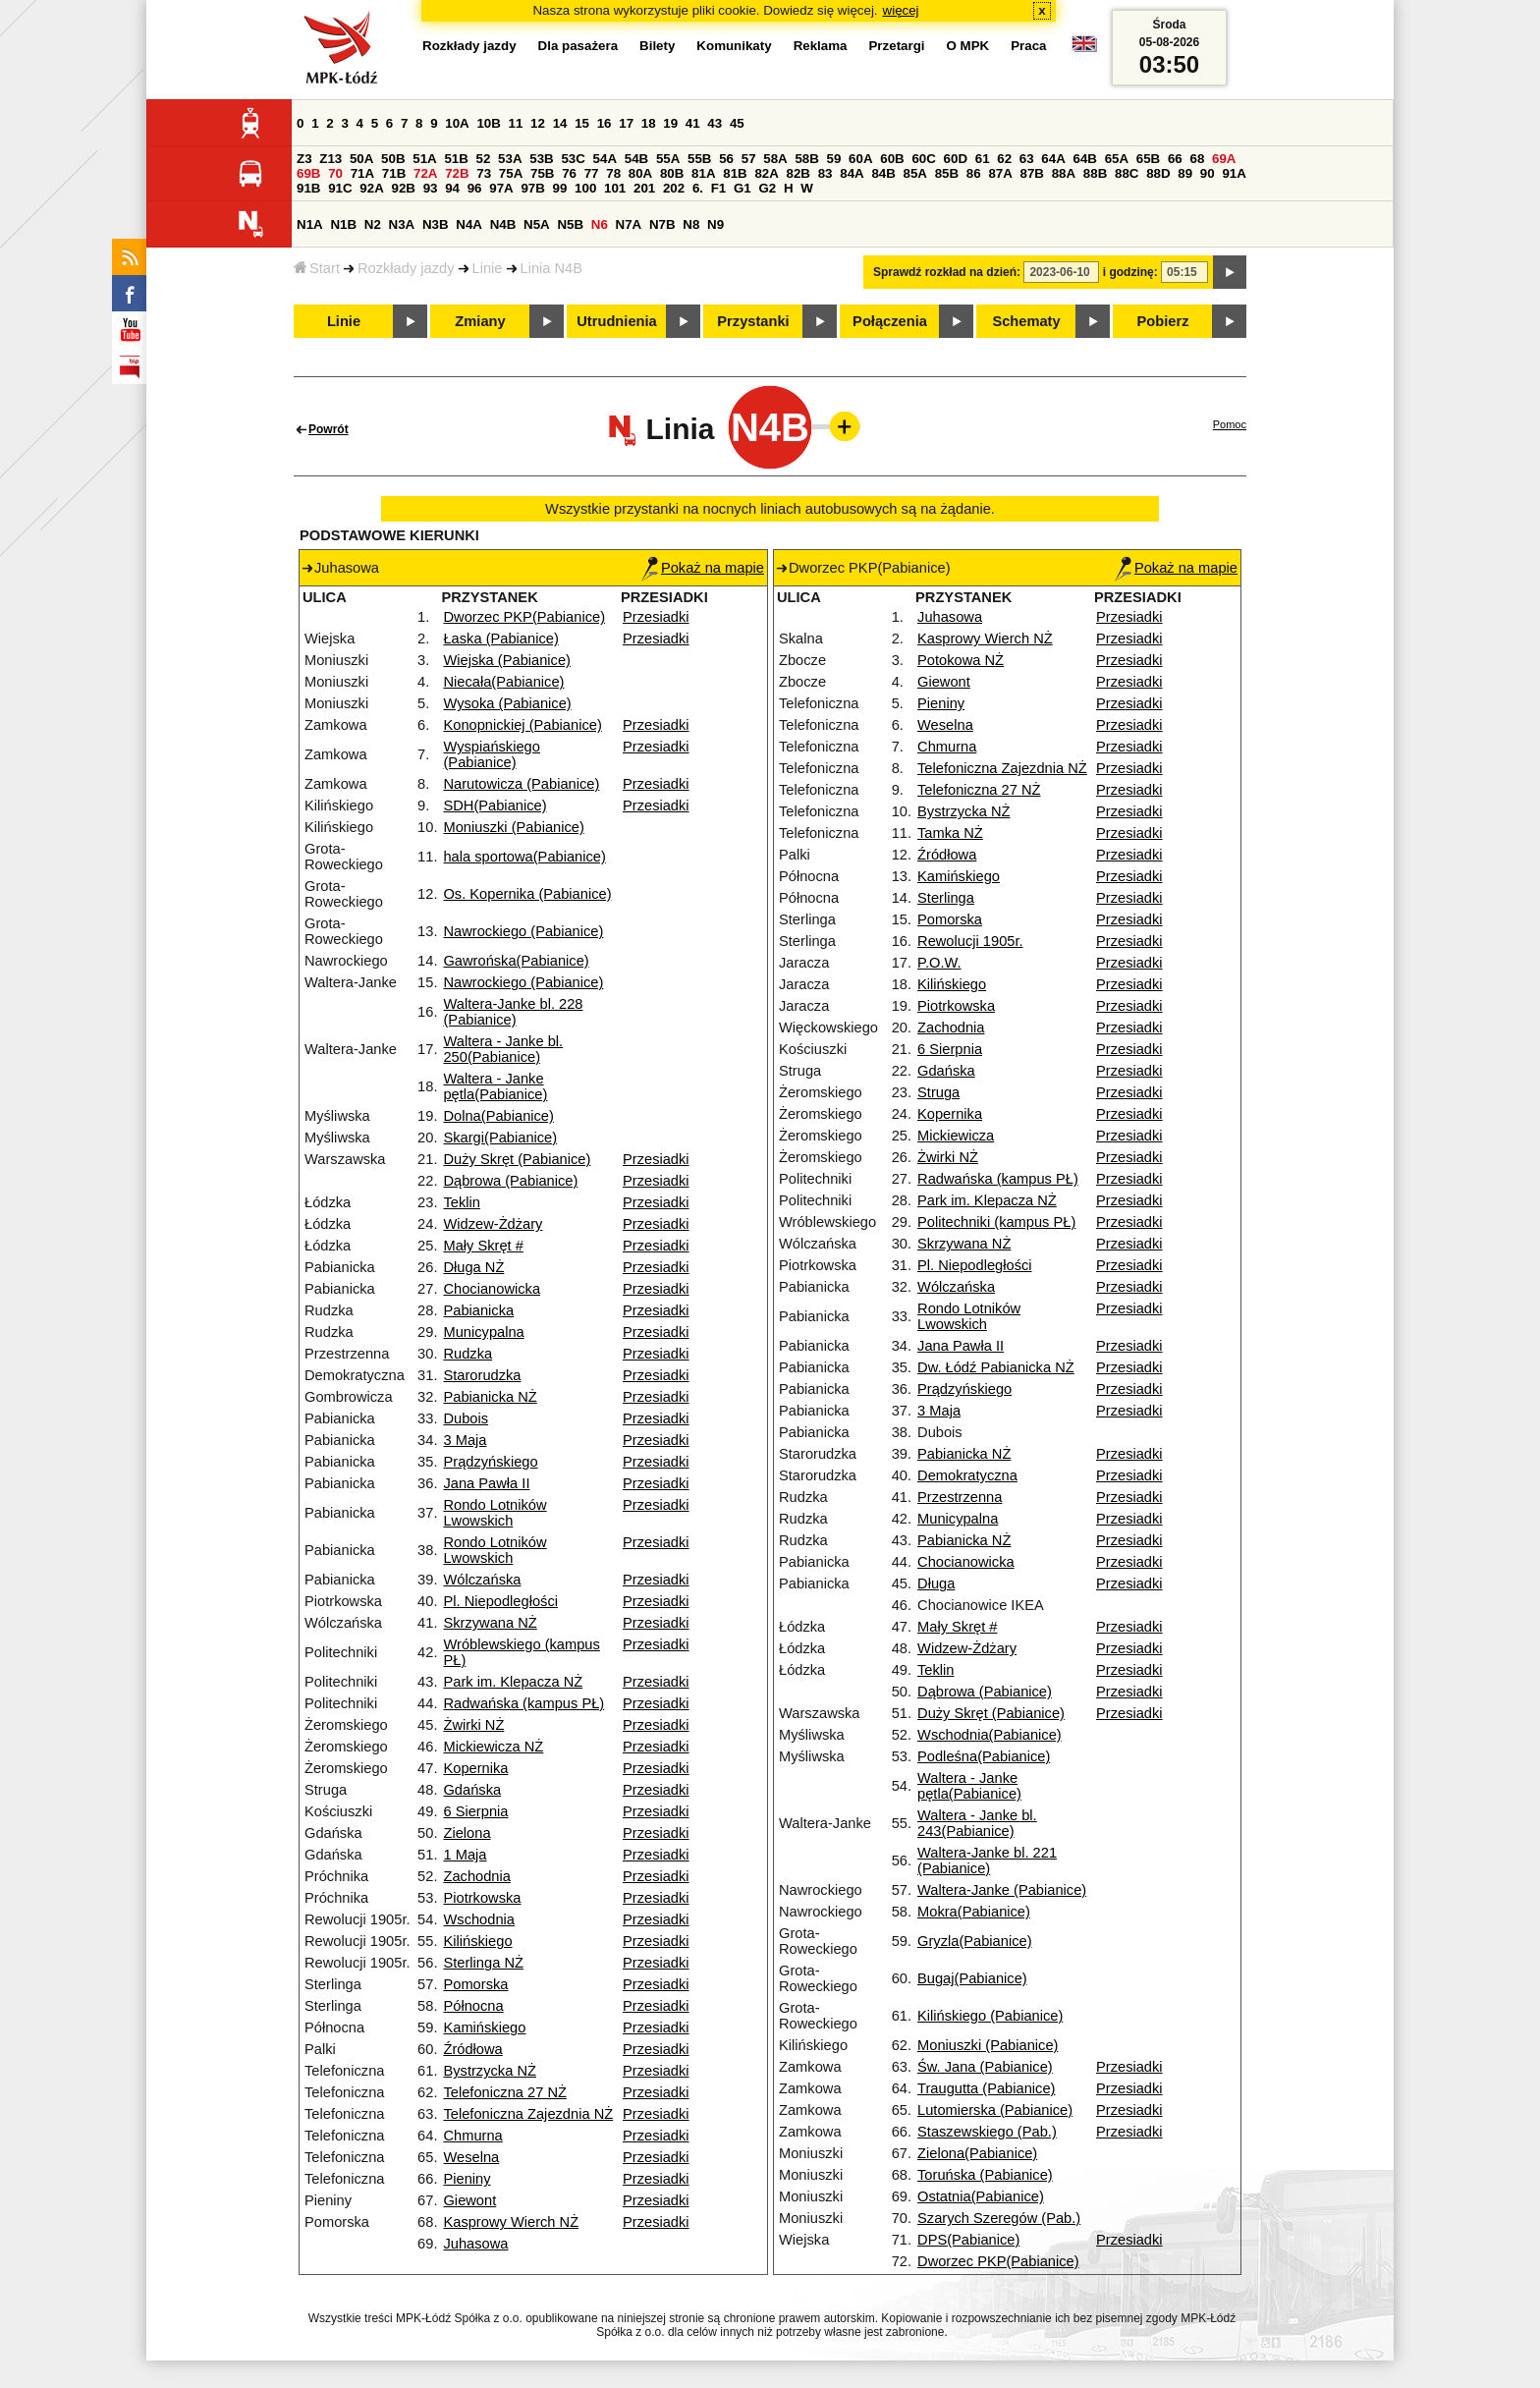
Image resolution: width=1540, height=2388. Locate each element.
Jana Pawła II (486, 1483)
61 (982, 158)
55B (699, 158)
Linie (487, 268)
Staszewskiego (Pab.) (987, 2131)
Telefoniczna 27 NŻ (504, 2092)
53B (541, 158)
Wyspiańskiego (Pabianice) (491, 754)
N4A (469, 224)
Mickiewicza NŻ (493, 1746)
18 (648, 123)
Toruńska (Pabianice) (985, 2175)
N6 (599, 224)
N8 (691, 224)
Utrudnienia (616, 321)
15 (582, 123)
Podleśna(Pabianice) (983, 1756)
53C (572, 158)
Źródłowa (472, 2049)
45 (737, 123)
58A (775, 158)
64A (1053, 158)
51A (424, 158)
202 (674, 188)
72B (456, 173)
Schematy (1026, 321)
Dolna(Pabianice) (498, 1116)
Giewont (469, 2200)
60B (892, 158)
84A (851, 173)
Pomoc (1229, 424)
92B (402, 188)
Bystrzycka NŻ (489, 2071)
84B (883, 173)
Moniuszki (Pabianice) (513, 827)
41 (693, 123)
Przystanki (753, 321)
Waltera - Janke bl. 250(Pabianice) (503, 1049)
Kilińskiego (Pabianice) (990, 2016)
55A (668, 158)
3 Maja (464, 1440)
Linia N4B (552, 268)
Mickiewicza (955, 1135)
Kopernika (475, 1768)
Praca (1028, 45)
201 (644, 188)
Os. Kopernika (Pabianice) (527, 894)
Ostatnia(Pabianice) (980, 2196)
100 (585, 188)
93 (430, 188)
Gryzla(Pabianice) (974, 1941)
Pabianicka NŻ (489, 1397)
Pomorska (475, 1984)
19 (670, 123)
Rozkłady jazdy (406, 268)
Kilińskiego (477, 1941)
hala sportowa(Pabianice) (524, 856)
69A (1224, 158)
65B (1148, 158)
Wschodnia (479, 1919)
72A (425, 173)
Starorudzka (482, 1375)
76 (569, 173)
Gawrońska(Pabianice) (515, 961)
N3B (435, 224)
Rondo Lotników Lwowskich (494, 1512)
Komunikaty (733, 45)
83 (825, 173)
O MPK (968, 45)
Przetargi (896, 45)
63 (1026, 158)
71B (394, 173)
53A (510, 158)
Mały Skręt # (482, 1245)
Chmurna (472, 2135)
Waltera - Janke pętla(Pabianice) (495, 1086)
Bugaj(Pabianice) (972, 1978)
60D (955, 158)
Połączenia (889, 321)
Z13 (330, 158)
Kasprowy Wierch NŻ (510, 2222)
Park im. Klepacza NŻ (512, 1682)
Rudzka (467, 1353)
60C (923, 158)
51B (456, 158)
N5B (570, 224)
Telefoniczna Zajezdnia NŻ (528, 2114)
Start (317, 268)
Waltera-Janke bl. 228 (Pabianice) (512, 1011)
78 (613, 173)
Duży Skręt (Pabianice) (516, 1159)
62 (1004, 158)
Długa (936, 1583)
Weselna (471, 2157)
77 (591, 173)
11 (516, 123)
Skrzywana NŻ (489, 1623)
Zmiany (480, 321)
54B (636, 158)
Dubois (465, 1418)
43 (714, 123)
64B (1084, 158)
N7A (629, 224)
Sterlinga (945, 898)
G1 (742, 188)
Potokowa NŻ (960, 660)
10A (456, 123)
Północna (473, 2006)
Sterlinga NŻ (482, 1963)
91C (340, 188)
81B (734, 173)
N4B (503, 224)
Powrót (328, 429)
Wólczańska (482, 1579)
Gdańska (472, 1790)
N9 (715, 224)
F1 (719, 188)
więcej (901, 10)
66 (1175, 158)
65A (1116, 158)
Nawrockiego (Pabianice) (523, 931)
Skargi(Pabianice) (500, 1137)
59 (834, 158)
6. (697, 188)
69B (308, 173)
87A (1000, 173)
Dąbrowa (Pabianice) (510, 1181)
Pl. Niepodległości (500, 1601)
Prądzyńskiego (490, 1462)
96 (475, 188)
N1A (310, 224)
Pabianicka (478, 1310)
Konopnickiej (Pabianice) (522, 725)
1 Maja (464, 1854)
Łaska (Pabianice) (500, 638)
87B (1032, 173)
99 (560, 188)
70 (335, 173)
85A (915, 173)
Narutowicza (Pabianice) (521, 784)
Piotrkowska (482, 1898)
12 (537, 123)
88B (1095, 173)
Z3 (304, 158)
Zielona (466, 1833)
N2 (372, 224)
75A (510, 173)
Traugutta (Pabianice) (986, 2088)
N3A (402, 224)
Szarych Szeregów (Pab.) (998, 2218)
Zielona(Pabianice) (977, 2153)
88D (1158, 173)
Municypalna (483, 1332)
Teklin (461, 1202)
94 (452, 188)
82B (798, 173)
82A (766, 173)
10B (488, 123)
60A (860, 158)
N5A (536, 224)
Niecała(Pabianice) (503, 682)
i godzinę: (1130, 272)
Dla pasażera (578, 45)
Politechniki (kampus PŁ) (996, 1222)
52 (483, 158)
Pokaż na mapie (702, 568)
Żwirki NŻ (473, 1725)
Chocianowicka (491, 1289)
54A (605, 158)
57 (749, 158)
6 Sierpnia (475, 1811)
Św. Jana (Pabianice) (985, 2067)
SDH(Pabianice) (494, 805)
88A (1063, 173)
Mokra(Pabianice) (973, 1911)
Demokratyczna (967, 1475)
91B (308, 188)
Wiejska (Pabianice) (507, 660)
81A (703, 173)
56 (726, 158)
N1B (343, 224)
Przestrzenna (959, 1497)
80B (672, 173)
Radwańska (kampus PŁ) (523, 1703)
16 (604, 123)
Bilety (657, 45)
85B (947, 173)
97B (532, 188)
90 (1207, 173)
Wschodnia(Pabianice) (989, 1735)
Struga (938, 1092)
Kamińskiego (484, 2027)
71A (362, 173)
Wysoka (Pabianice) (507, 703)
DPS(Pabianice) (968, 2240)
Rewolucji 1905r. (970, 941)
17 (626, 123)
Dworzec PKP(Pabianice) (524, 617)
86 (973, 173)
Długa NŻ (473, 1267)
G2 (767, 188)
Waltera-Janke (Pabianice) (1001, 1890)
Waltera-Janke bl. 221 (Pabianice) (987, 1860)
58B (806, 158)
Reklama (821, 45)
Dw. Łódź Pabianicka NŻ (995, 1367)
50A (361, 158)
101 (615, 188)
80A (640, 173)
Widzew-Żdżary (492, 1224)
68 (1196, 158)
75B (542, 173)
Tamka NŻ (950, 833)
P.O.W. (939, 963)
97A (501, 188)
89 (1185, 173)
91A (1233, 173)
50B (393, 158)
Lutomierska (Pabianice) (994, 2110)
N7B (662, 224)
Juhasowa (475, 2243)
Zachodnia (476, 1876)
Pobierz (1163, 321)
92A (371, 188)
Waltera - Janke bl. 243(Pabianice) (977, 1823)
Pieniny (466, 2179)
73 (483, 173)
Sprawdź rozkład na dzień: (946, 272)
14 (560, 123)
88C (1126, 173)
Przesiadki (656, 617)
